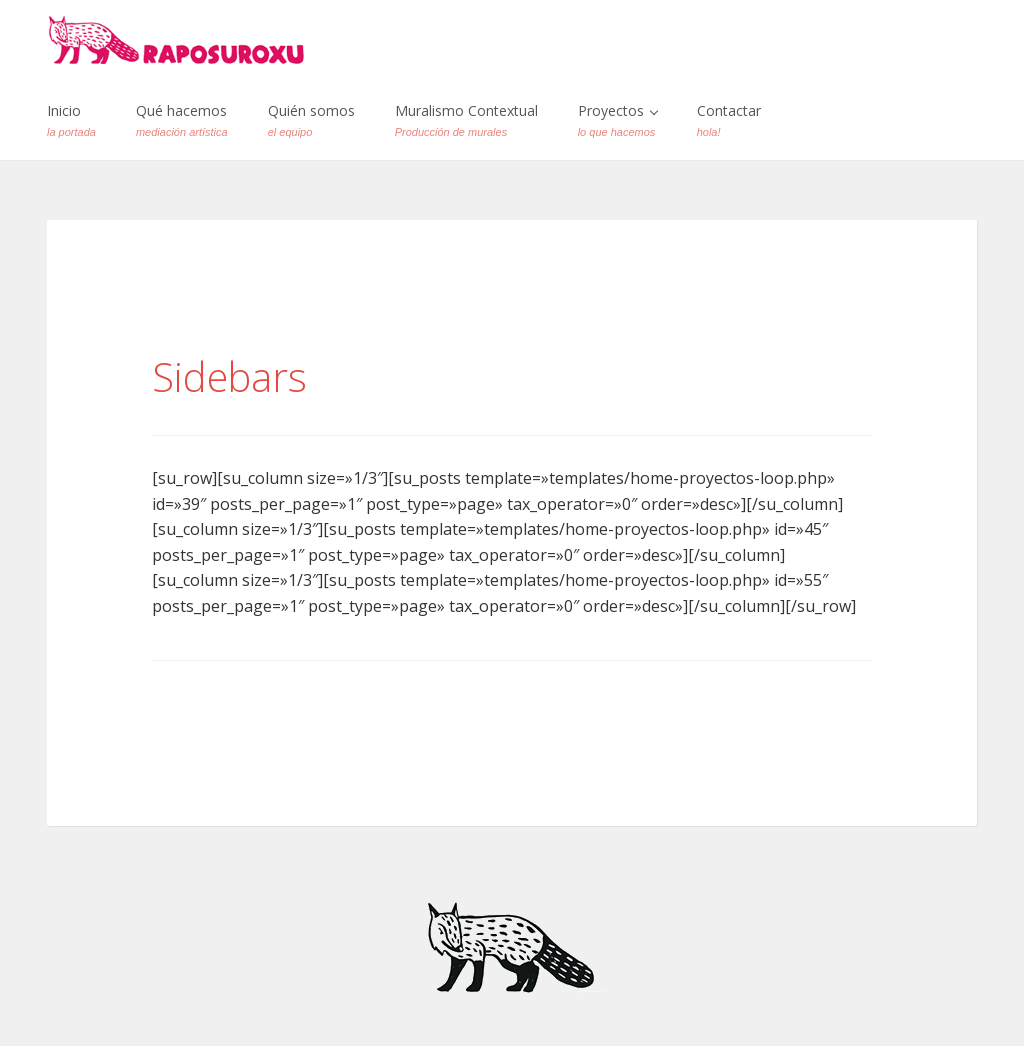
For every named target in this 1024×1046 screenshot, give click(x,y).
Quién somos (311, 119)
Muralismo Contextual (466, 119)
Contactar (729, 119)
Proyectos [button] (618, 119)
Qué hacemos (182, 119)
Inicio (71, 119)
